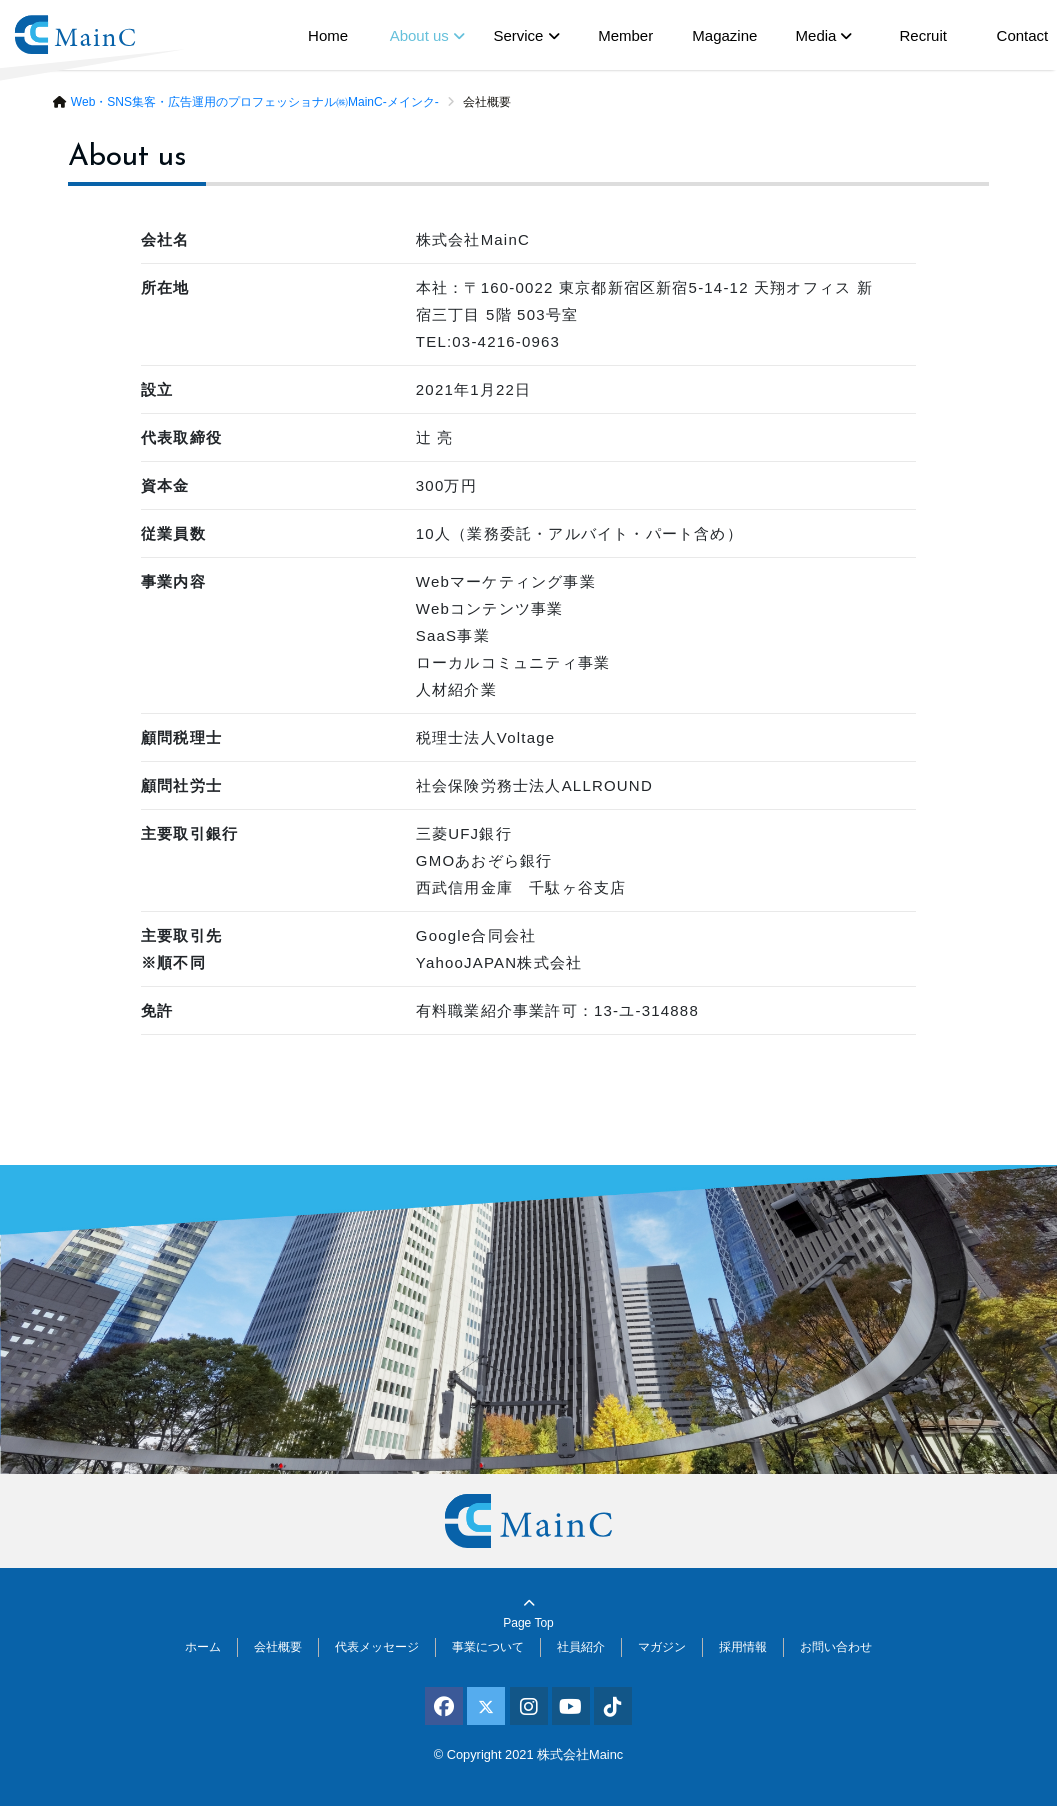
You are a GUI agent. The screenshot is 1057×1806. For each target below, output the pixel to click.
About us (419, 35)
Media (816, 35)
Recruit (923, 35)
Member (625, 35)
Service (518, 35)
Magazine (724, 35)
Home (328, 35)
